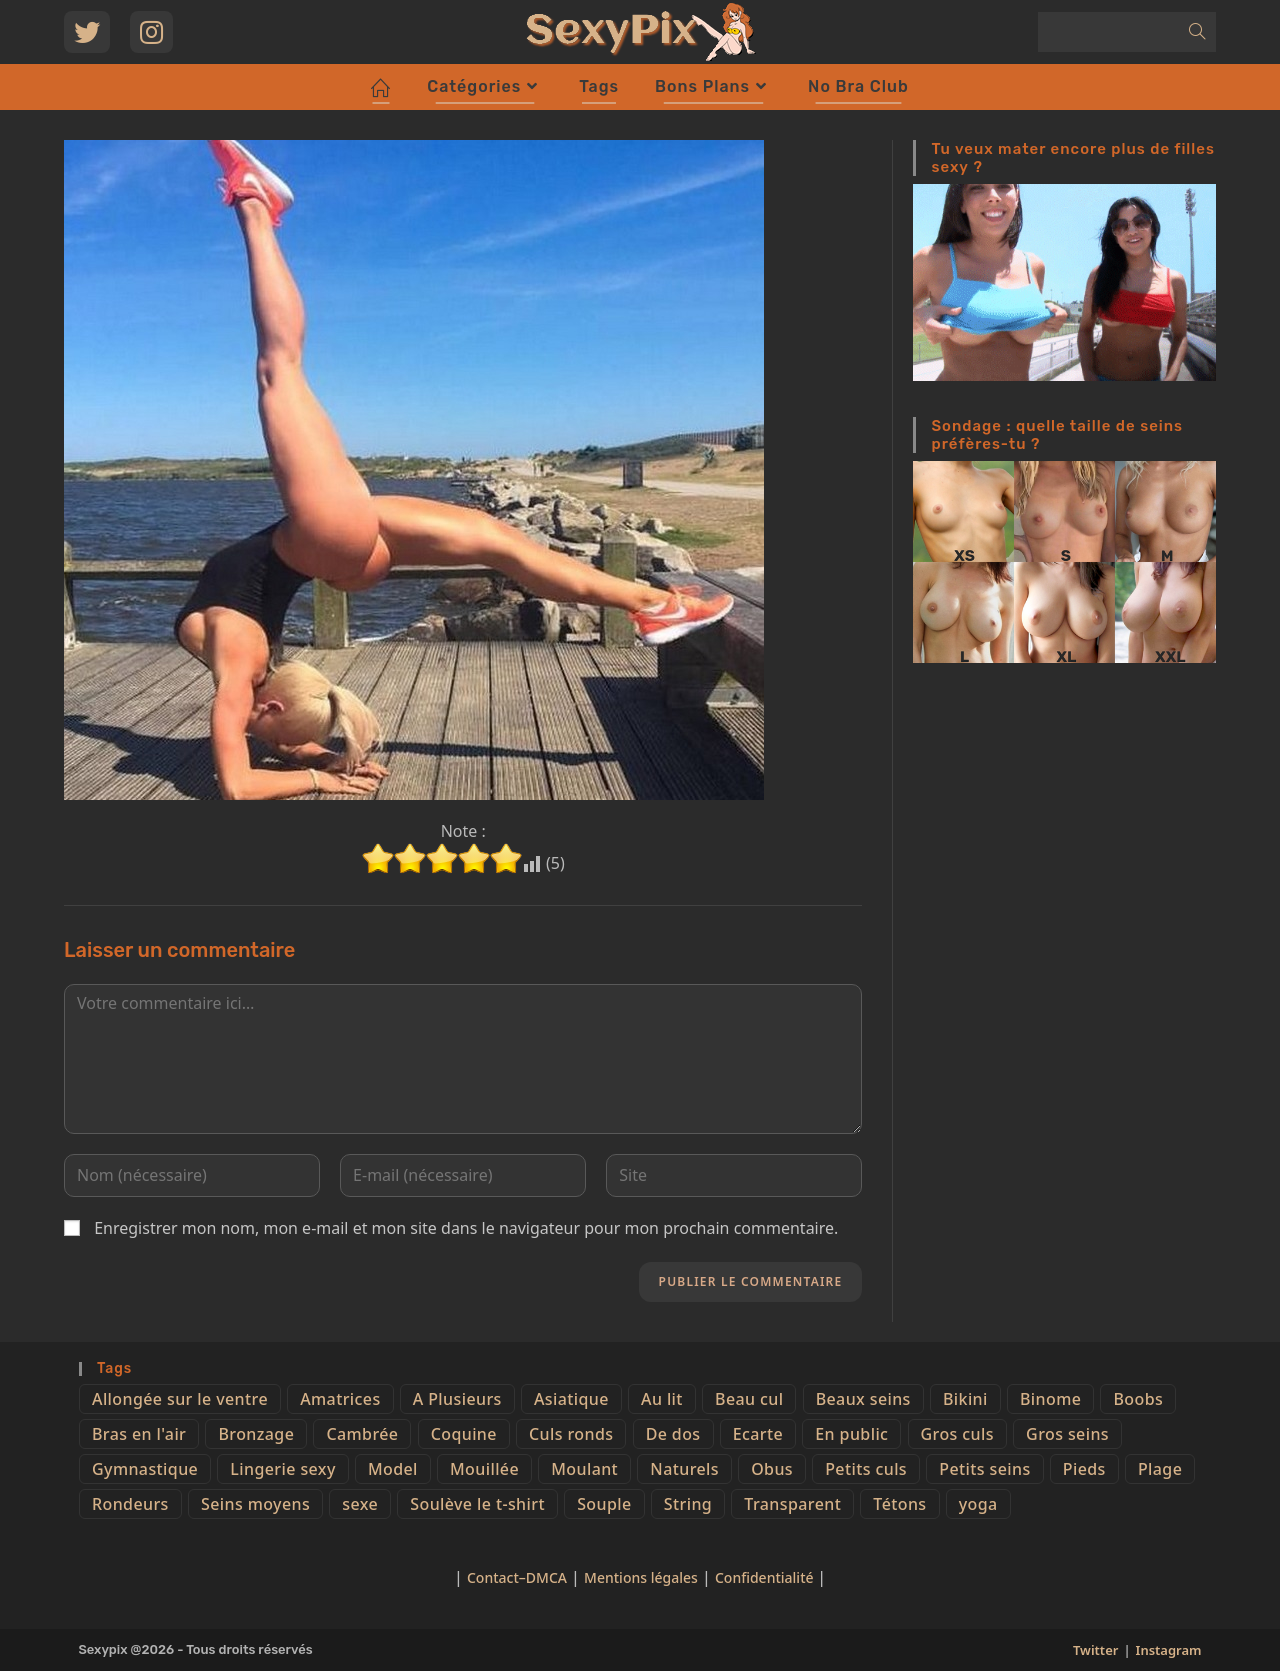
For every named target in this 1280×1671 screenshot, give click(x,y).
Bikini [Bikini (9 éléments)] (965, 1399)
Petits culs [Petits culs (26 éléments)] (866, 1469)
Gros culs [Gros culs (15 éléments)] (957, 1434)
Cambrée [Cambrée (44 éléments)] (362, 1434)
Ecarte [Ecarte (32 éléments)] (758, 1434)
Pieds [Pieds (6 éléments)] (1084, 1469)
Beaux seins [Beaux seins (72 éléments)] (863, 1399)
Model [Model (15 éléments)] (393, 1469)
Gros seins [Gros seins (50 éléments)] (1067, 1434)
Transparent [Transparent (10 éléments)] (792, 1504)
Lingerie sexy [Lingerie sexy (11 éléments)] (282, 1469)
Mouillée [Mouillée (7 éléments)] (484, 1469)
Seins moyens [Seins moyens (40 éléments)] (255, 1504)
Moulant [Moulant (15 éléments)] (584, 1469)
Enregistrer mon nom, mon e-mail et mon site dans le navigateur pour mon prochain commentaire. (466, 1228)
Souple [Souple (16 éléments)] (604, 1504)
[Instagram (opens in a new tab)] (151, 32)
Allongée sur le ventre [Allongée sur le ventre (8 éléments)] (180, 1399)
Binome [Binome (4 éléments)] (1050, 1399)
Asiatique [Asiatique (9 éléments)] (571, 1399)
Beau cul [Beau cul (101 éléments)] (749, 1399)
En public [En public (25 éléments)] (851, 1434)
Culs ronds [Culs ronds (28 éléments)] (571, 1434)
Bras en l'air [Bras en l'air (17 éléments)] (139, 1434)
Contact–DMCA (517, 1577)
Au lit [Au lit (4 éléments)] (662, 1399)
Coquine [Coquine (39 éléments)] (464, 1434)
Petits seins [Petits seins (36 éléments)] (984, 1469)
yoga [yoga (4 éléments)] (978, 1504)
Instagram (1169, 1650)
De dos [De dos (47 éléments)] (673, 1434)
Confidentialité (766, 1577)
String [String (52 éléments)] (688, 1504)
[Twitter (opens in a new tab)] (87, 32)
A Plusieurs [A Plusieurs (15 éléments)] (457, 1399)
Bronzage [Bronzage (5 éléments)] (256, 1434)
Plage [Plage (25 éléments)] (1160, 1469)
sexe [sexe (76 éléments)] (360, 1504)
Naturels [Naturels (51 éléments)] (684, 1469)
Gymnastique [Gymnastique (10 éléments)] (145, 1469)
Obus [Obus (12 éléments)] (772, 1469)
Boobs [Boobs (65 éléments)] (1138, 1399)
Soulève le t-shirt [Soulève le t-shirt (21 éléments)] (477, 1504)
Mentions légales (641, 1577)
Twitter (1095, 1650)
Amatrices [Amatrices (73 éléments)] (340, 1399)
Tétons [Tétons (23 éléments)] (899, 1504)
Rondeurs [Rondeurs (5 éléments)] (130, 1504)
